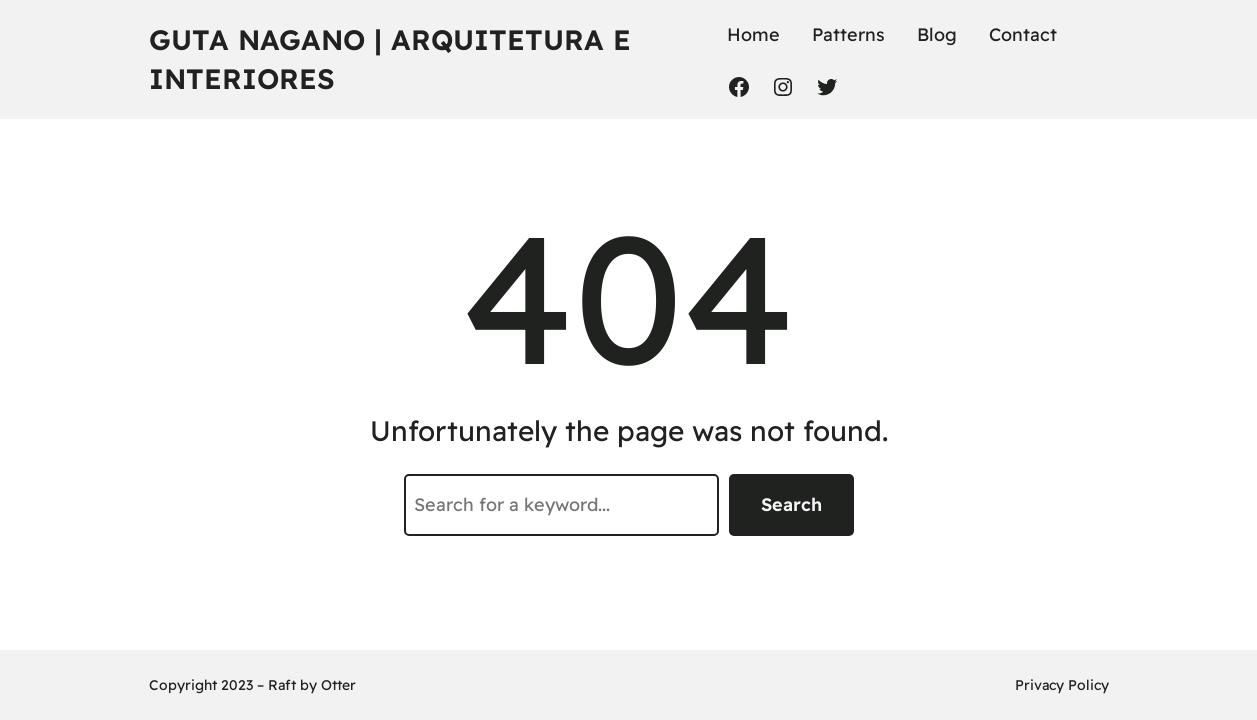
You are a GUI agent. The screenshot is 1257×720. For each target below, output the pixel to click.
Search (791, 504)
